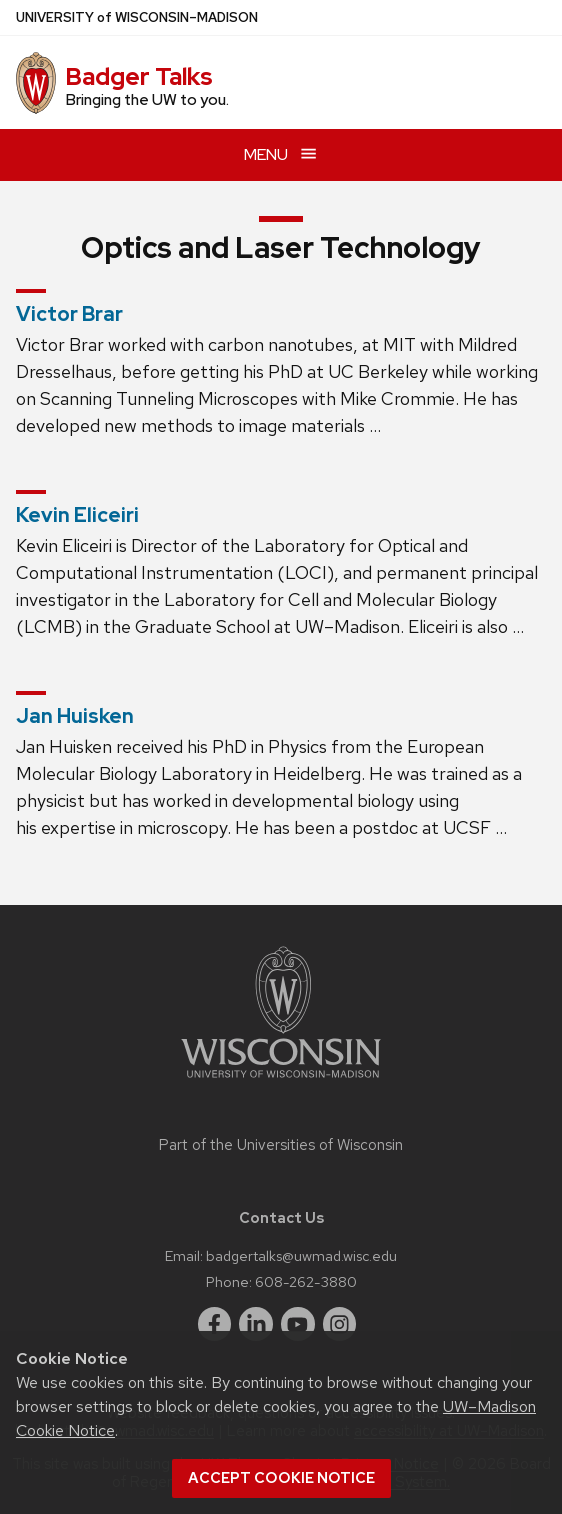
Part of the (281, 1145)
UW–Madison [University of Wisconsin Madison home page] (137, 17)
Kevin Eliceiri (77, 515)
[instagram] (340, 1324)
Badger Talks (139, 76)
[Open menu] (281, 154)
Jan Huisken (75, 716)
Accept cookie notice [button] (281, 1478)
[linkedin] (256, 1324)
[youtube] (298, 1324)
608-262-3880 (306, 1281)
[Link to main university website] (281, 1081)
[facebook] (215, 1324)
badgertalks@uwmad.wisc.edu (301, 1255)
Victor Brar (69, 314)
